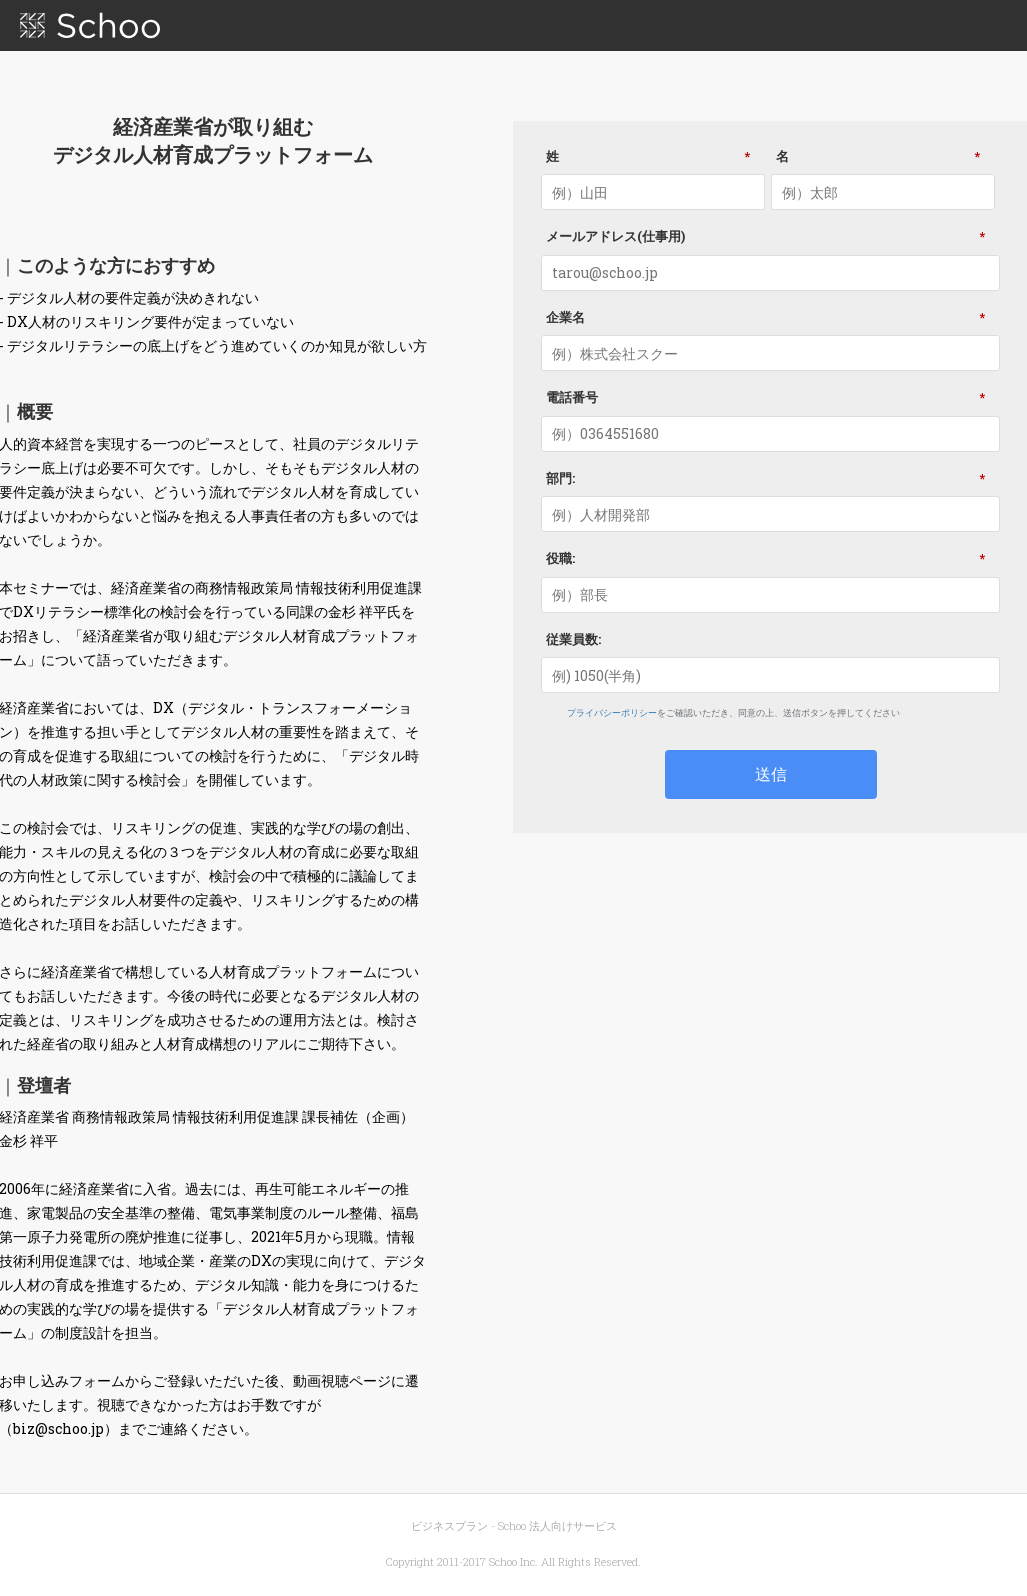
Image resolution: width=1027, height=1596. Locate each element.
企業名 (770, 317)
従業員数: (573, 639)
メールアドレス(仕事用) (770, 236)
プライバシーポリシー (612, 712)
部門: (770, 478)
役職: (770, 558)
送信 (771, 773)
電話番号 (770, 397)
